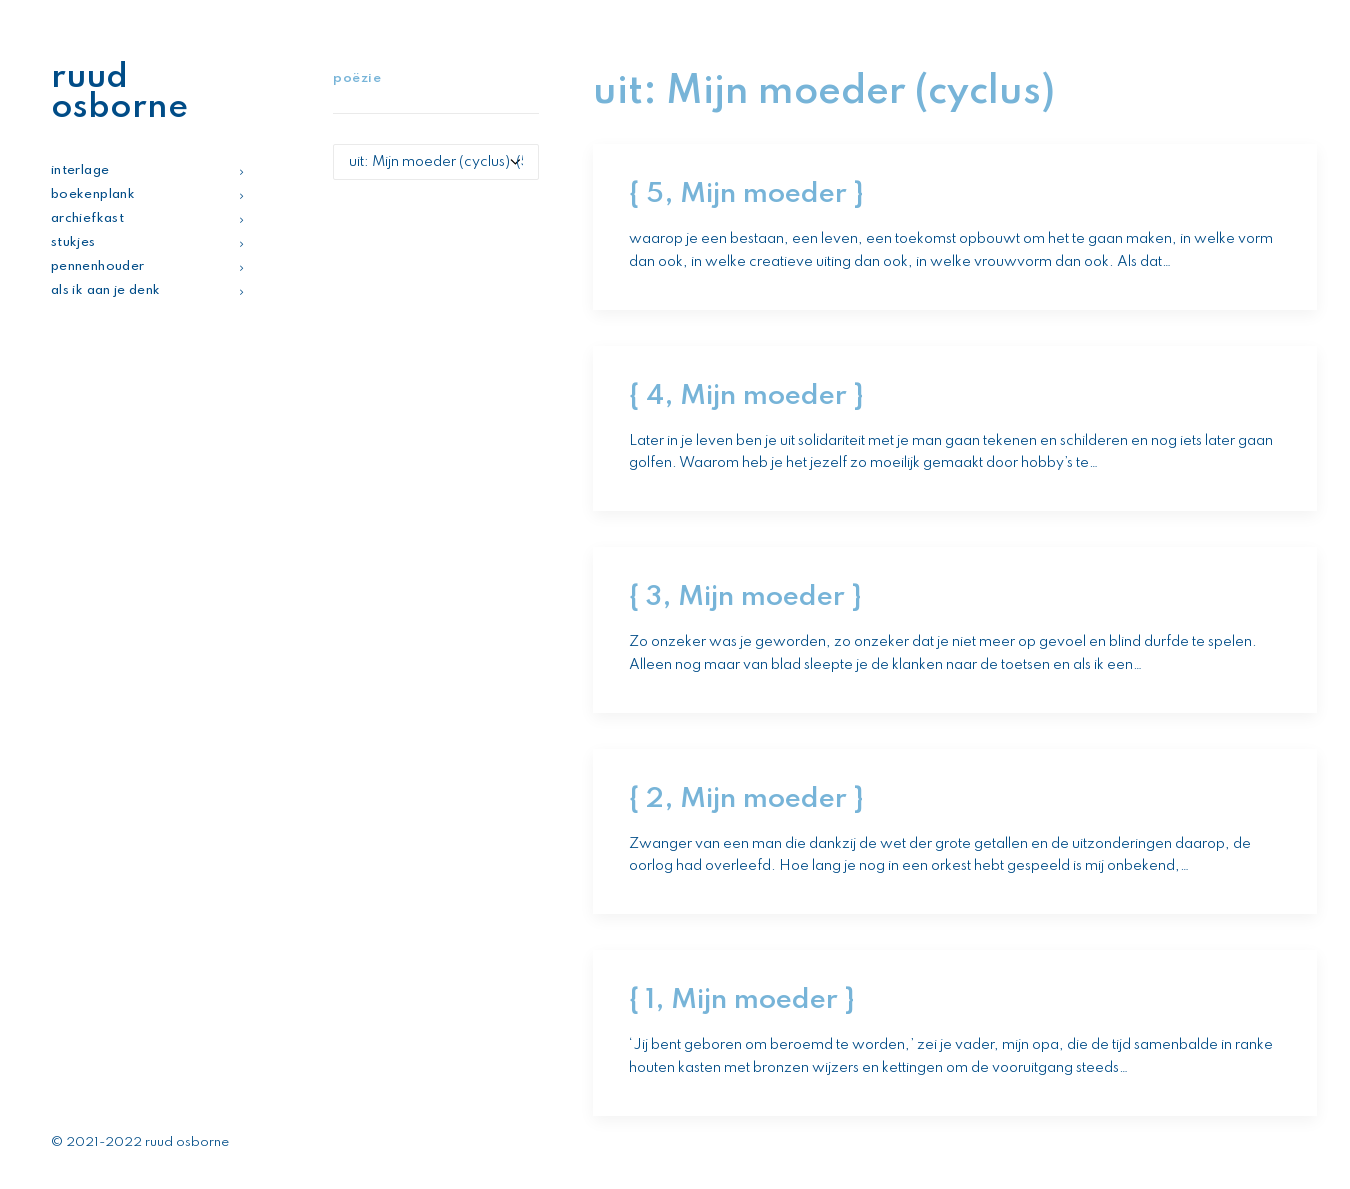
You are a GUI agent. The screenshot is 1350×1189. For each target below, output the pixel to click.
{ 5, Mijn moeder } (746, 194)
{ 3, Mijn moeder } (745, 597)
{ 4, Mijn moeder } (746, 396)
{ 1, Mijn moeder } (741, 1000)
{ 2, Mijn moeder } (746, 799)
